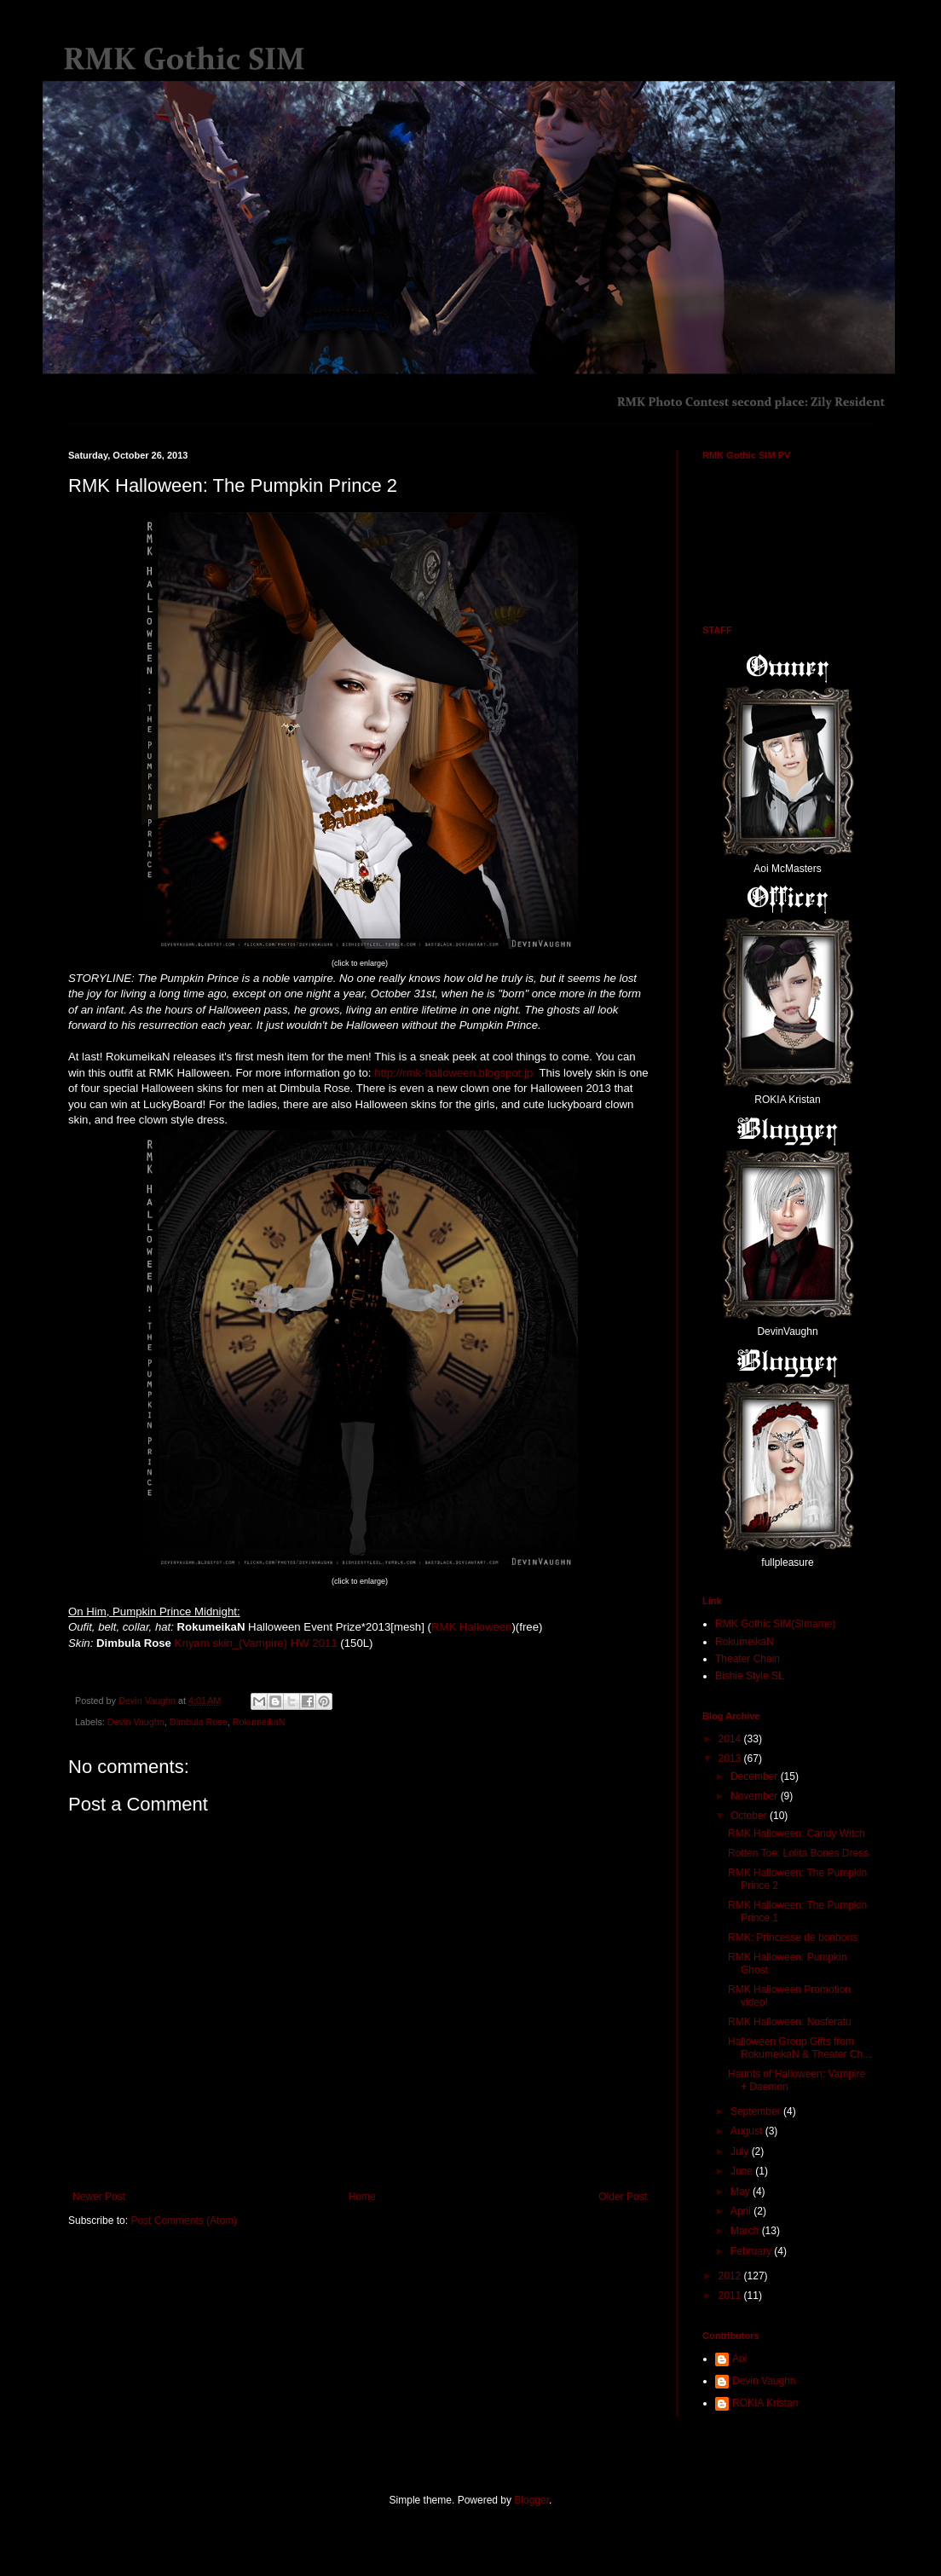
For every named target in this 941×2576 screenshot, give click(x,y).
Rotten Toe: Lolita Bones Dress (798, 1853)
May (741, 2192)
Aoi (739, 2359)
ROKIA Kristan (765, 2403)
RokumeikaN (259, 1722)
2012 (731, 2276)
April (741, 2211)
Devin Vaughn (136, 1722)
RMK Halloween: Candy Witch (796, 1834)
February (752, 2251)
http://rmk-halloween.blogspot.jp (453, 1072)
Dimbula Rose (199, 1722)
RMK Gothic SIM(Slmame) (775, 1624)
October (750, 1816)
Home (362, 2197)
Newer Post (98, 2197)
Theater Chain (747, 1659)
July (741, 2151)
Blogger (531, 2500)
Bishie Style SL (749, 1676)
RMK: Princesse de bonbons (792, 1938)
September (756, 2111)
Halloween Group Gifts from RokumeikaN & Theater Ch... (799, 2047)
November (755, 1796)
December (755, 1776)
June (742, 2171)
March (746, 2231)
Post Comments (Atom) (183, 2221)
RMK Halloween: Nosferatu (790, 2022)
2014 (731, 1739)
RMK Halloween (471, 1626)
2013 (731, 1759)
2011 (731, 2296)
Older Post (622, 2197)
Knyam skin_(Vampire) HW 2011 (256, 1643)
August (747, 2131)
